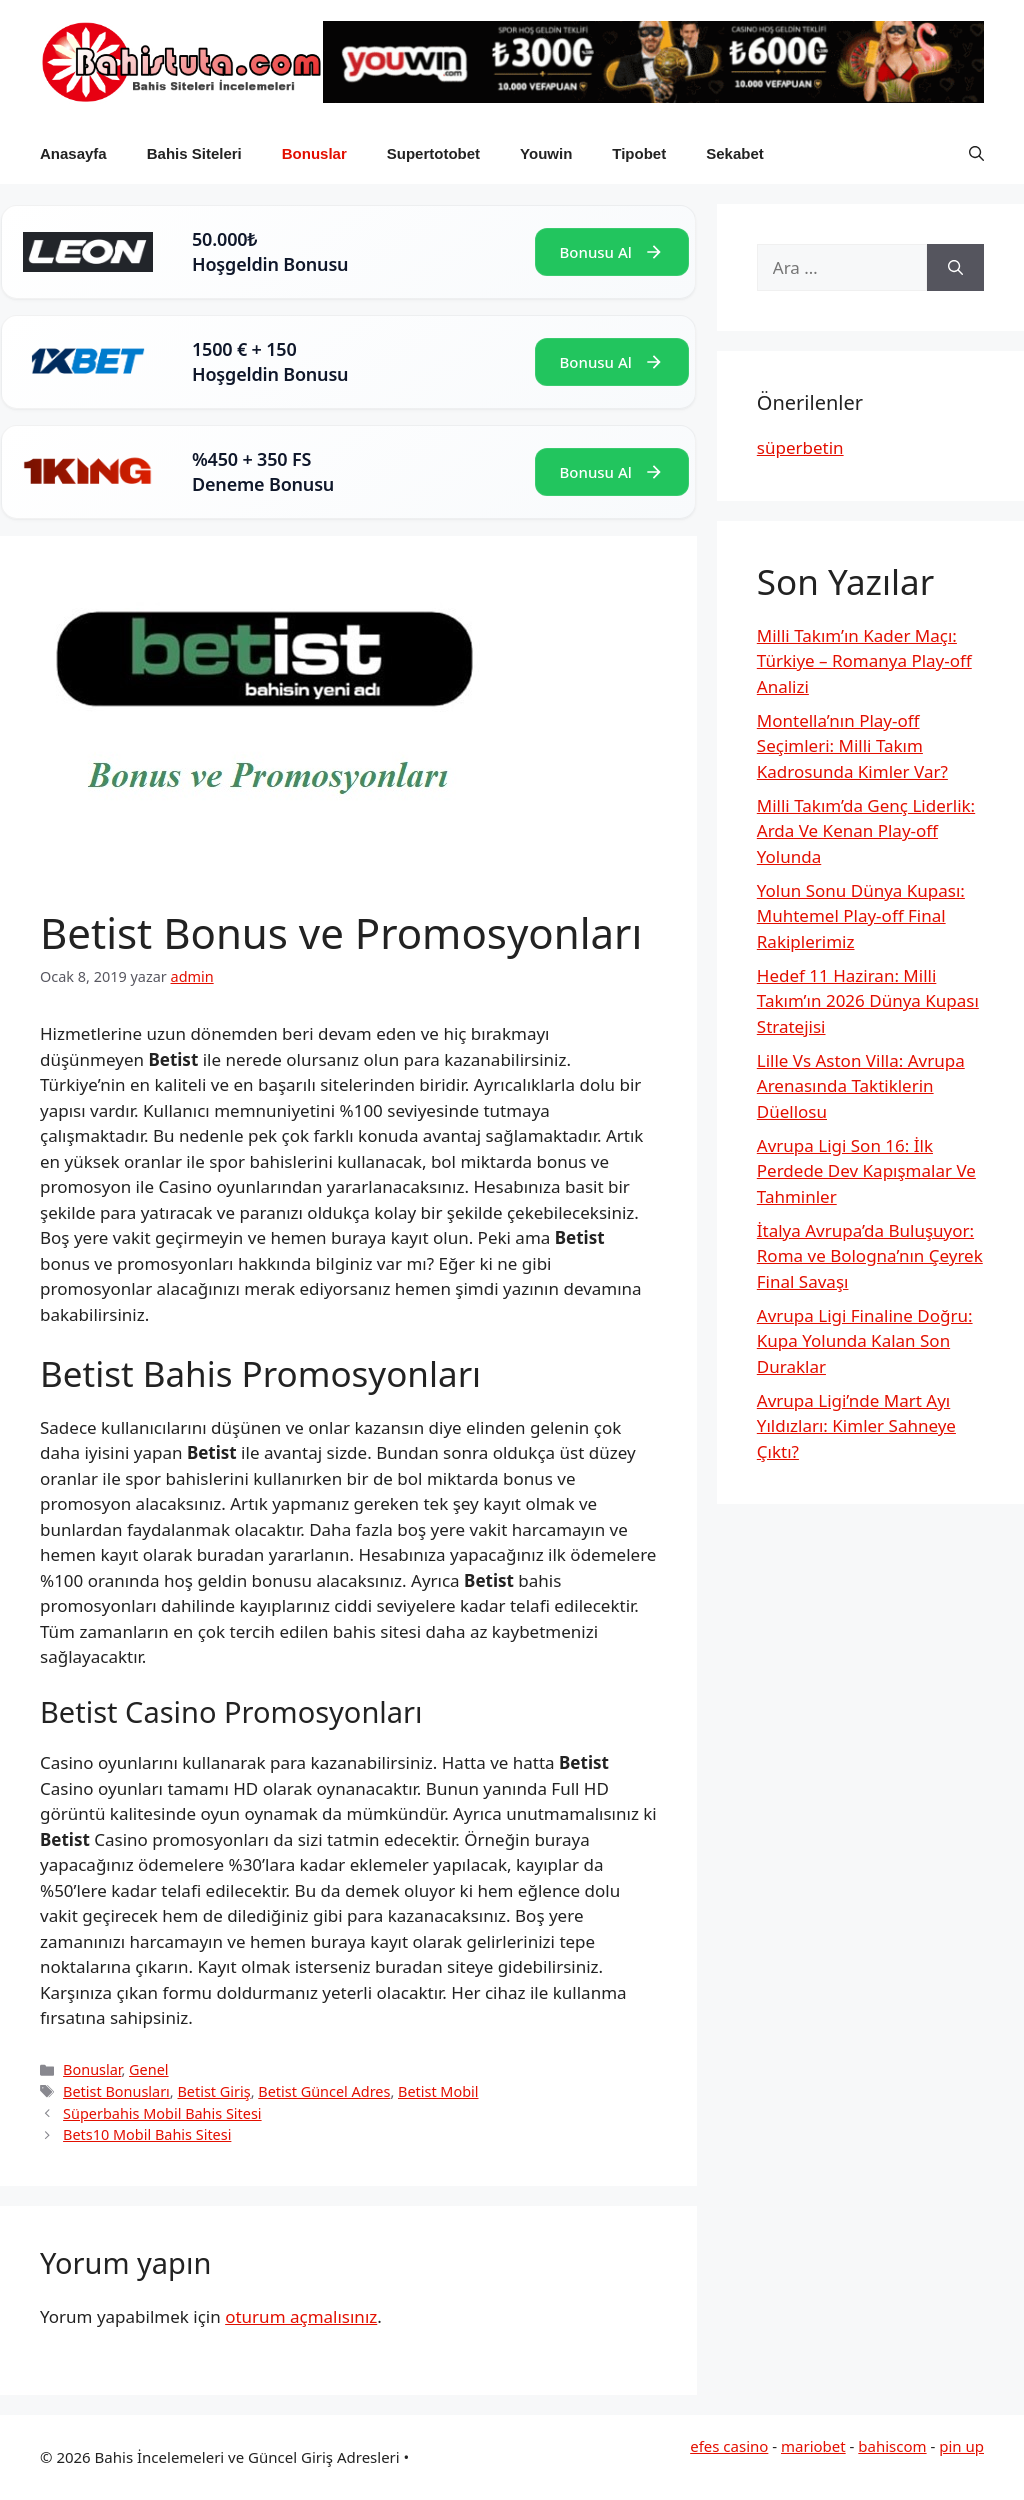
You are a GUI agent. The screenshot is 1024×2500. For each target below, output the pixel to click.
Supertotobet (433, 153)
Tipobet (639, 153)
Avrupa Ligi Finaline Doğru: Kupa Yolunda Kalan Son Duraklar (865, 1341)
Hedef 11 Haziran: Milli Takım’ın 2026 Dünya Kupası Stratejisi (868, 1001)
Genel (148, 2069)
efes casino (729, 2446)
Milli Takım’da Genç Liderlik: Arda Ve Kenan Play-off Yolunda (866, 831)
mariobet (813, 2446)
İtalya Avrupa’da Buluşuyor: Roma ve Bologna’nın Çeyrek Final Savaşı (870, 1256)
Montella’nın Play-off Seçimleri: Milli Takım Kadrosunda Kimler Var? (852, 746)
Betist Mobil (438, 2091)
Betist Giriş (213, 2091)
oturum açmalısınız (301, 2316)
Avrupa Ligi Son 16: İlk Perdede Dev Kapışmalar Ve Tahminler (866, 1171)
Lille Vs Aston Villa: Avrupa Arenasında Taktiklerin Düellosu (861, 1086)
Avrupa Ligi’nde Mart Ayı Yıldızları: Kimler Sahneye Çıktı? (856, 1426)
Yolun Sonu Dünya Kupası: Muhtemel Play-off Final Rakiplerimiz (861, 916)
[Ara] (955, 268)
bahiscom (892, 2446)
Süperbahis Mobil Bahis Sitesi (162, 2113)
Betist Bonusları (116, 2091)
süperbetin (800, 447)
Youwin (546, 153)
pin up (961, 2446)
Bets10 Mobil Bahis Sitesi (147, 2134)
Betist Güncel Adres (324, 2091)
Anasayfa (73, 153)
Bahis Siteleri (194, 153)
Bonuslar (314, 153)
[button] (976, 154)
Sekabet (735, 153)
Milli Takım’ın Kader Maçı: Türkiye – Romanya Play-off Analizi (864, 661)
